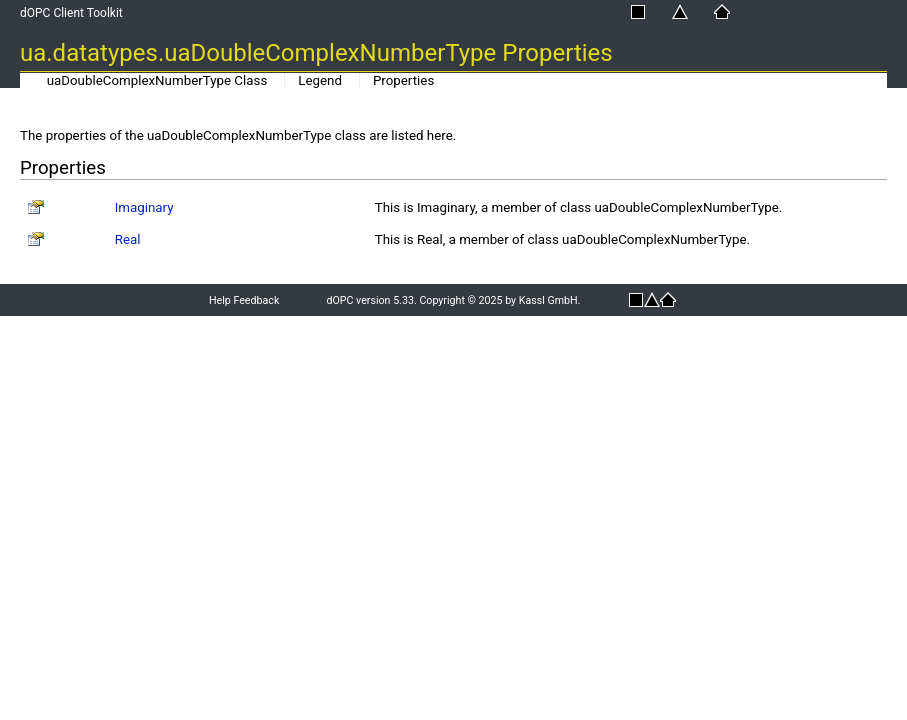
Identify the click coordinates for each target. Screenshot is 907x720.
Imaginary (144, 207)
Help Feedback (244, 300)
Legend (320, 80)
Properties (403, 80)
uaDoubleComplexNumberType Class (157, 80)
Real (128, 239)
